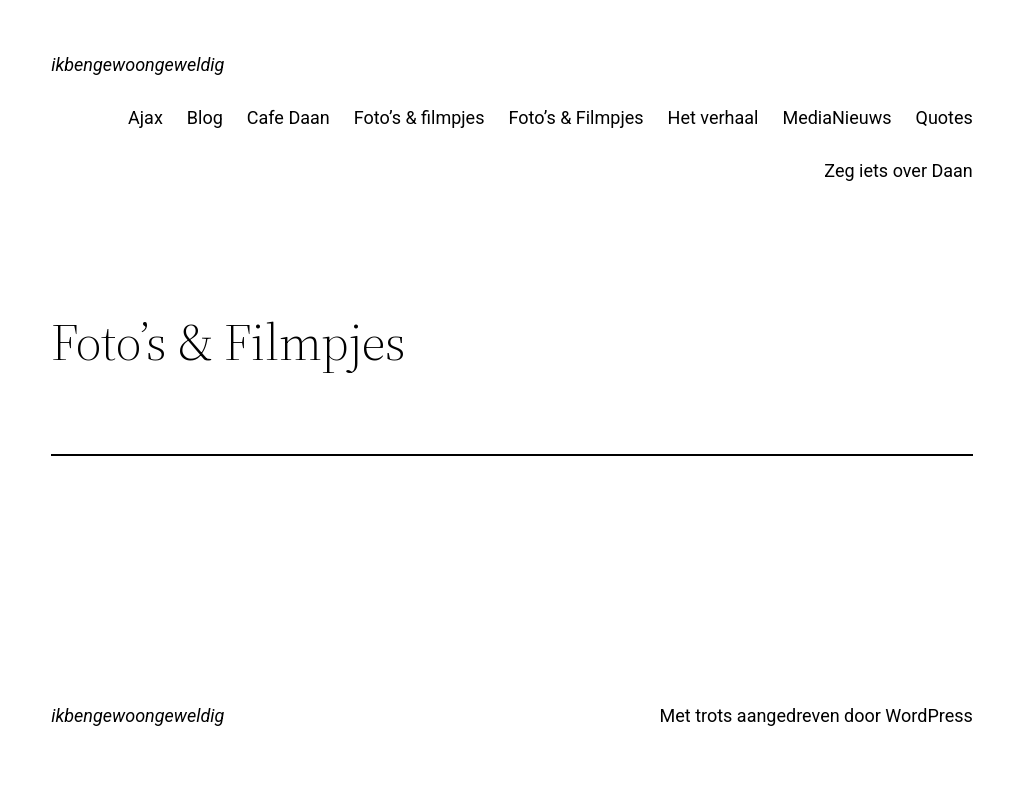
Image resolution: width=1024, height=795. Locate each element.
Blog (205, 117)
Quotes (944, 117)
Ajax (145, 117)
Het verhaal (713, 117)
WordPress (928, 715)
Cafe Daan (288, 117)
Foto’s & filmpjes (419, 117)
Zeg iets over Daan (898, 170)
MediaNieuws (836, 117)
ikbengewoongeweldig (137, 64)
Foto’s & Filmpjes (575, 117)
